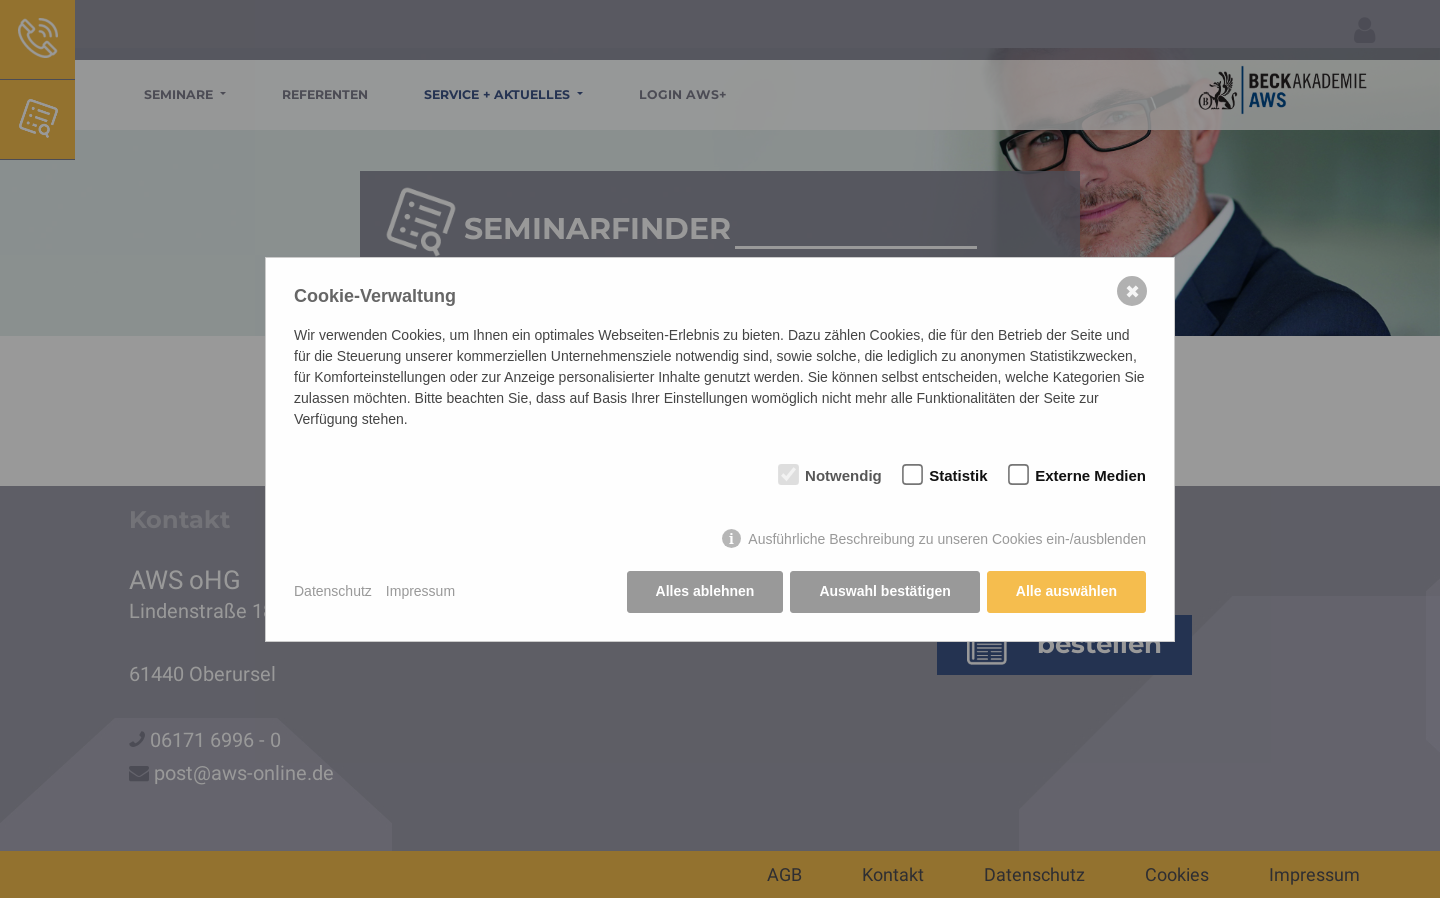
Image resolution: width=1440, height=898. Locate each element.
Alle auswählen (1066, 591)
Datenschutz (333, 591)
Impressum (420, 591)
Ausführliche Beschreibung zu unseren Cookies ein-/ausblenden (947, 539)
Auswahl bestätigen (884, 591)
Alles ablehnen (705, 591)
